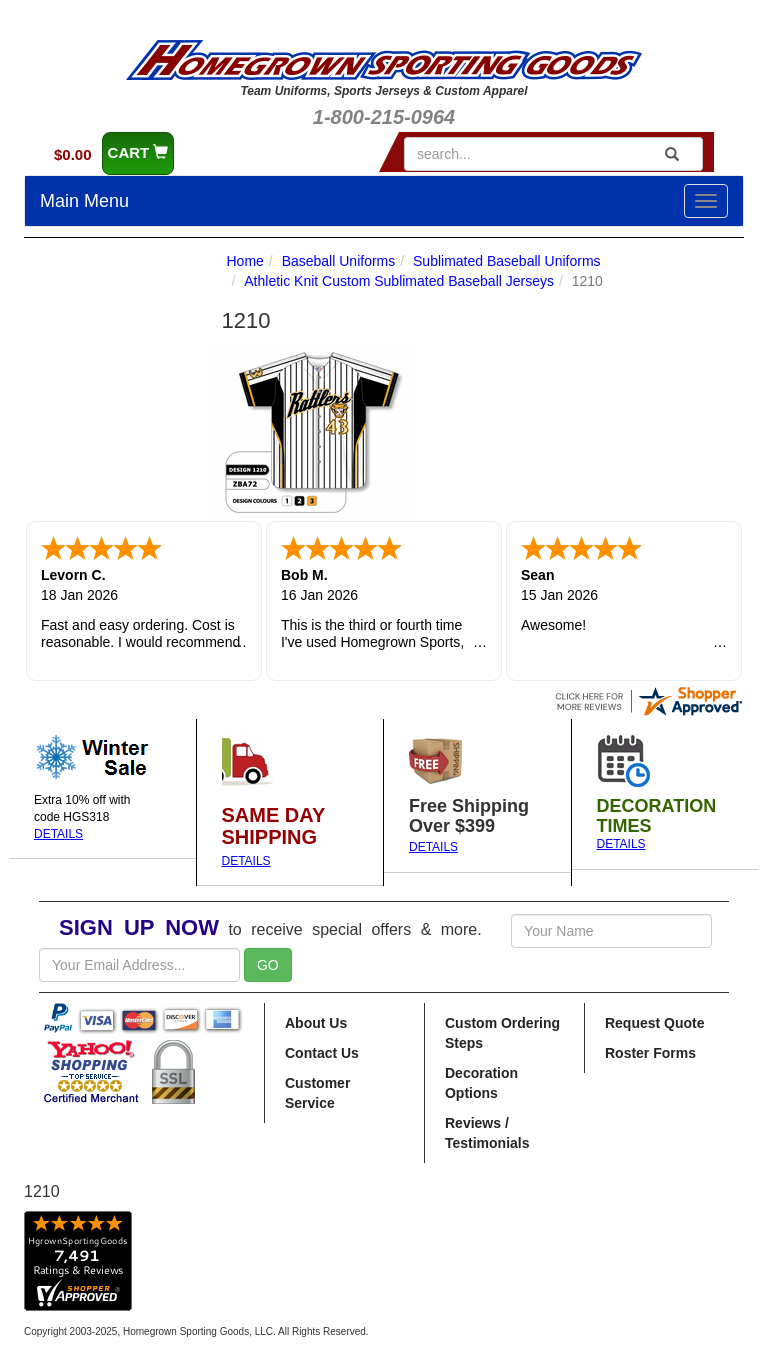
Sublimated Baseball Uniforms (507, 261)
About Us (316, 1023)
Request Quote (655, 1023)
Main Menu (84, 201)
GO (268, 965)
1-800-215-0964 (384, 117)
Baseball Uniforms (339, 261)
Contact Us (322, 1053)
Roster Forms (650, 1053)
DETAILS (58, 834)
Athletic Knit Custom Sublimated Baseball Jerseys (399, 281)
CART (138, 152)
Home (245, 261)
